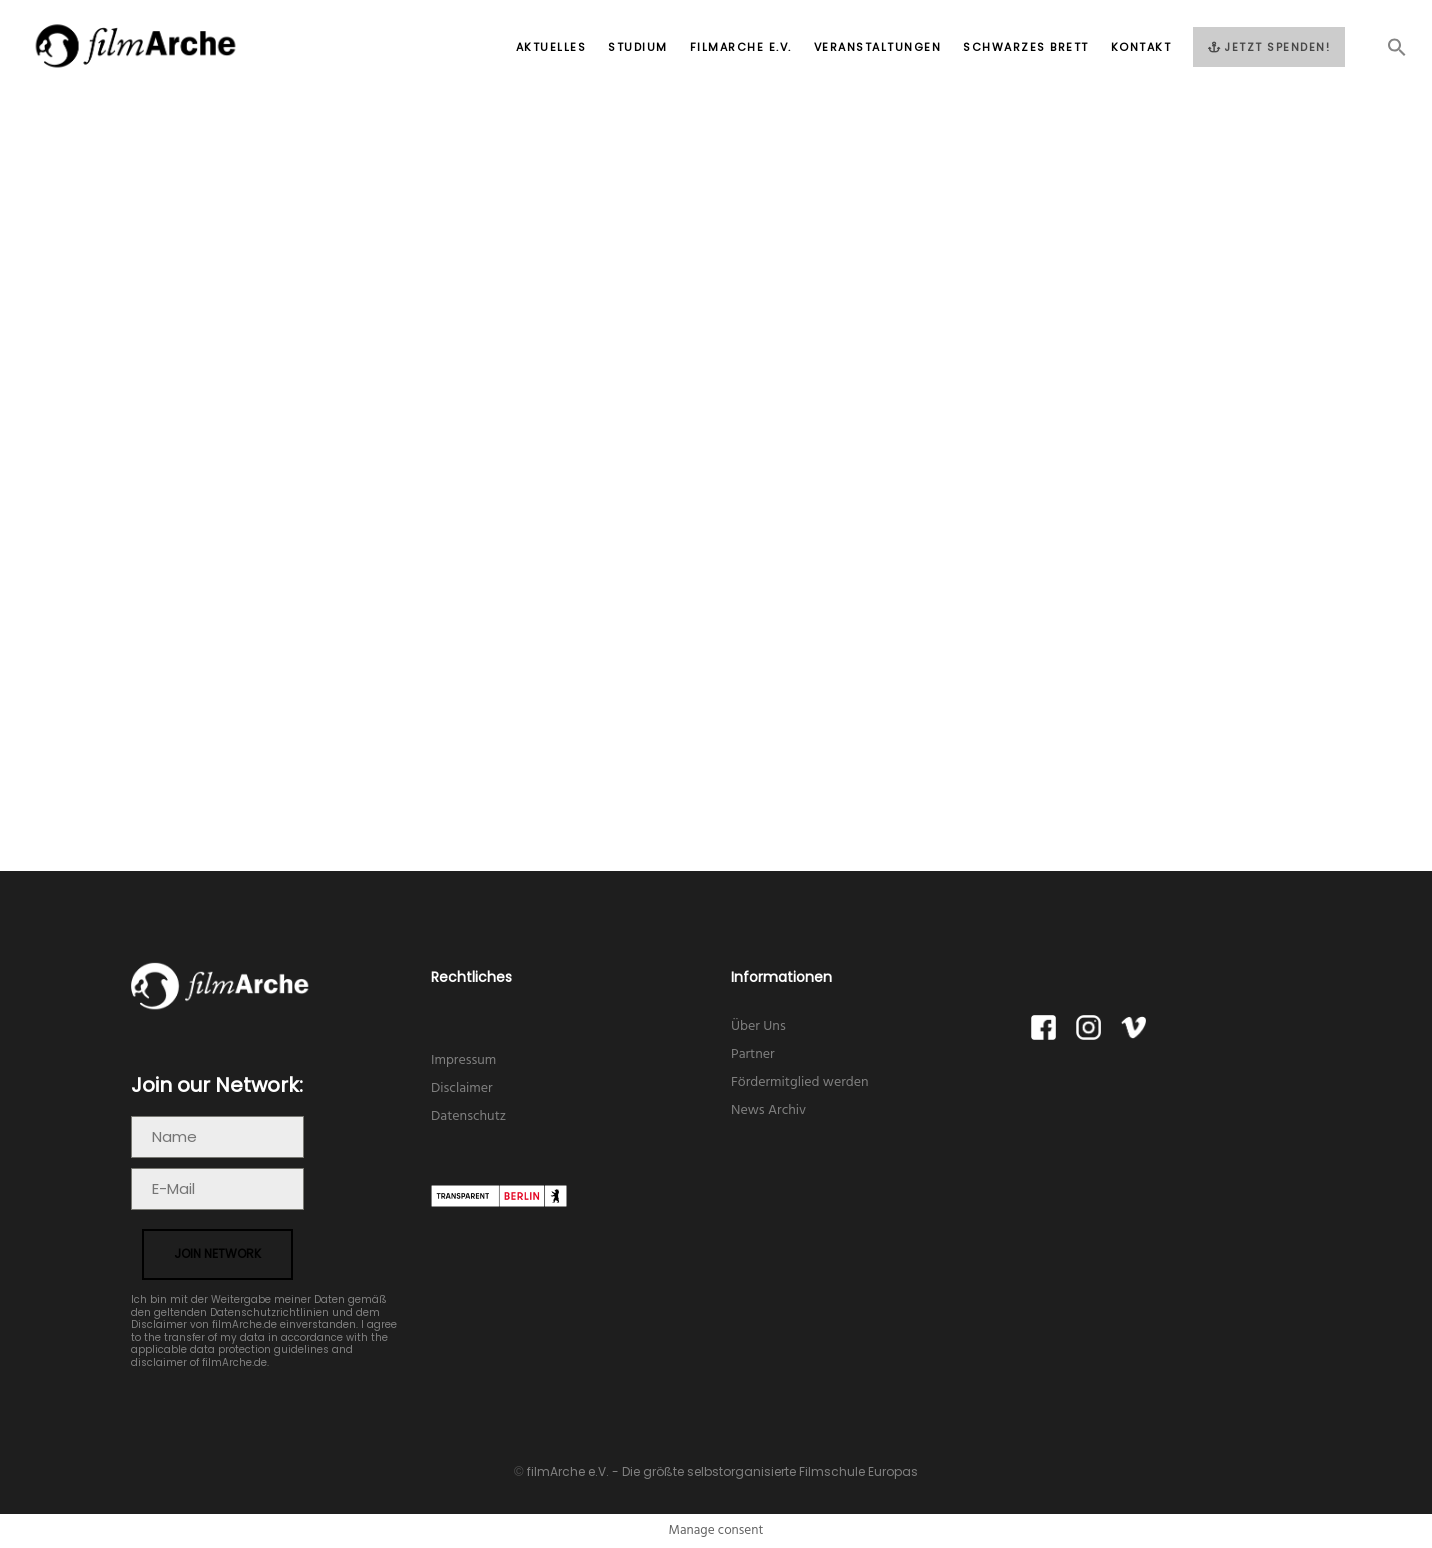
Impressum (463, 1060)
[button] (1386, 53)
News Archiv (768, 1110)
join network (217, 1253)
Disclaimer (462, 1088)
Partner (753, 1054)
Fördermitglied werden (800, 1082)
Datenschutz (468, 1116)
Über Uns (758, 1026)
